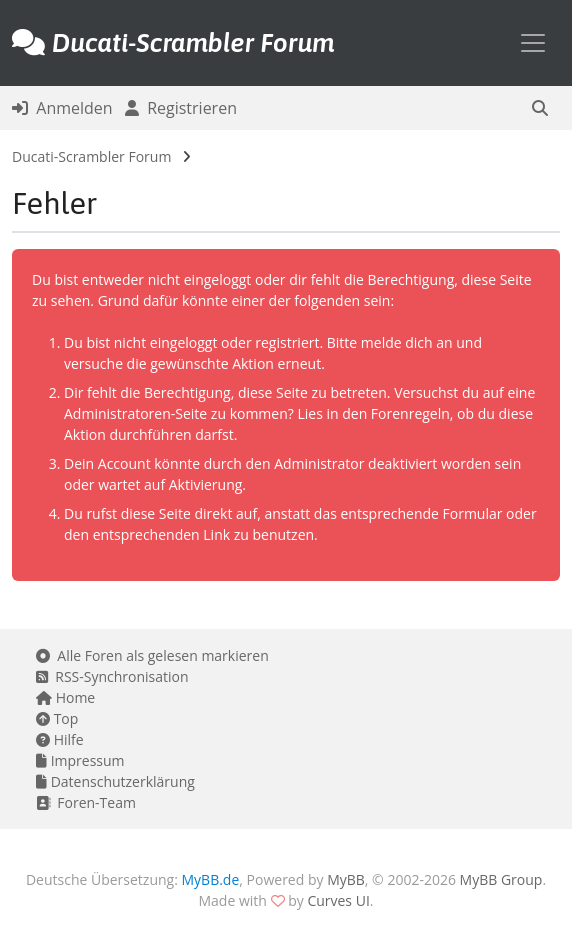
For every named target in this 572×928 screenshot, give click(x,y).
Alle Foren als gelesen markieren (152, 655)
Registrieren (181, 108)
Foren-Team (86, 802)
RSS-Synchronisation (112, 676)
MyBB (346, 879)
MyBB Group (501, 879)
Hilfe (60, 739)
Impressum (80, 760)
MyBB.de (211, 879)
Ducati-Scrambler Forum (91, 156)
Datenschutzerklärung (115, 781)
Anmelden (62, 108)
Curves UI (338, 900)
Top (57, 718)
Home (65, 697)
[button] (540, 108)
